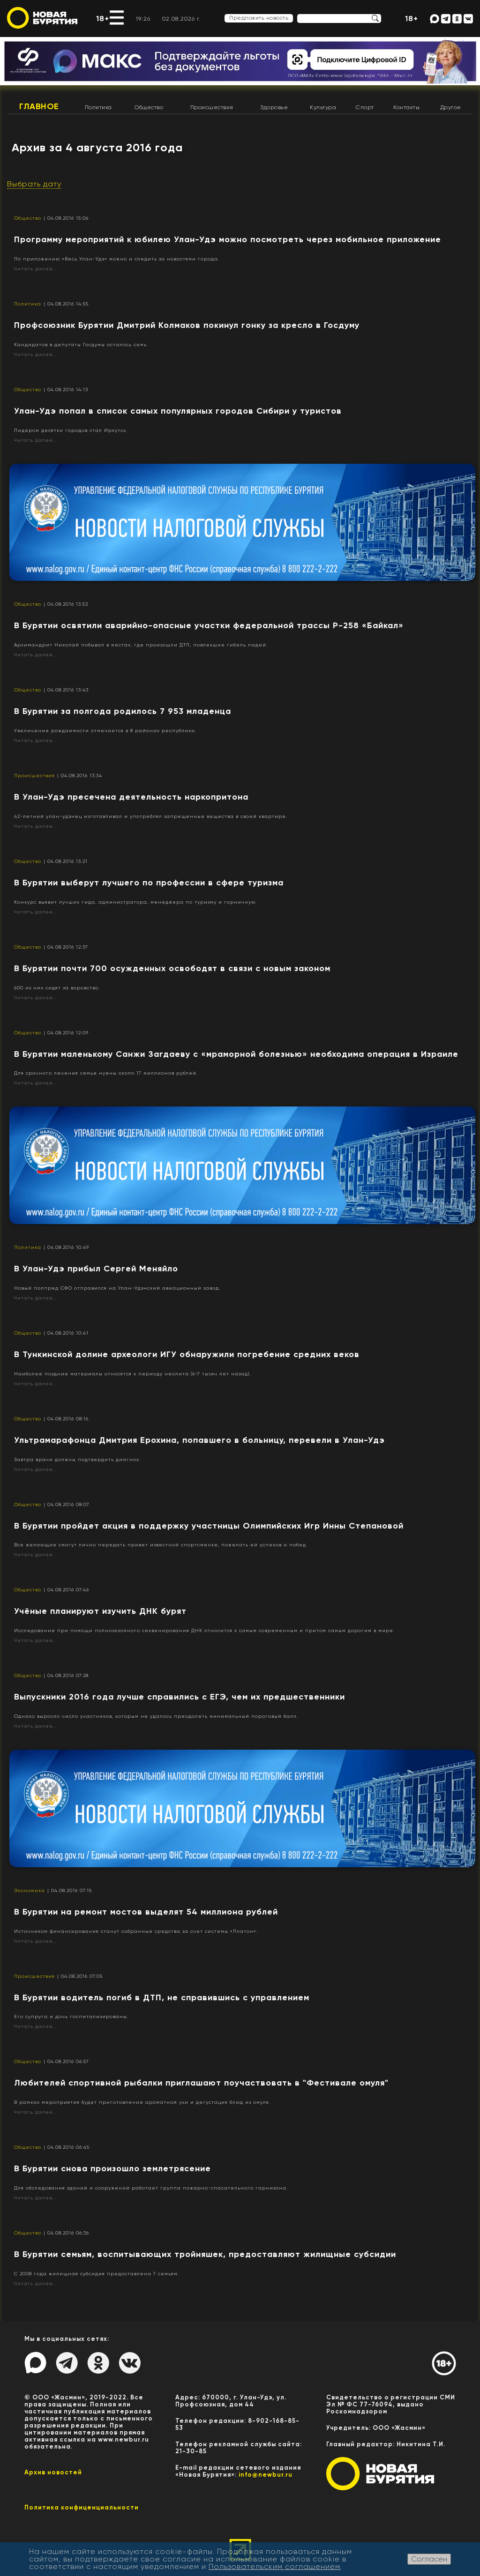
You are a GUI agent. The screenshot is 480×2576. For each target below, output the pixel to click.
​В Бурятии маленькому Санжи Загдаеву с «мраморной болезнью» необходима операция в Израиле (236, 1054)
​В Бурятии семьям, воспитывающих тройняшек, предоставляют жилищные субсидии (205, 2254)
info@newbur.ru (265, 2474)
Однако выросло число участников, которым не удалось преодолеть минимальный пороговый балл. (156, 1716)
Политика (98, 107)
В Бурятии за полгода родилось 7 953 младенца (122, 711)
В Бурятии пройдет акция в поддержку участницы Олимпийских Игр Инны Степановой (209, 1526)
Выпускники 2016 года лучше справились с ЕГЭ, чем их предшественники (179, 1697)
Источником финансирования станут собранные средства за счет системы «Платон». (136, 1931)
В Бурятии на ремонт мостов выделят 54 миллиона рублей (146, 1912)
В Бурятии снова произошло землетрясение (112, 2168)
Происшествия (211, 107)
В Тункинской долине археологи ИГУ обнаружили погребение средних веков (187, 1354)
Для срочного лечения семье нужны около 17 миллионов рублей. (106, 1073)
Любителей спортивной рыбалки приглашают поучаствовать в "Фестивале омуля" (201, 2083)
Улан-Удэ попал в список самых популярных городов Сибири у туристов (178, 411)
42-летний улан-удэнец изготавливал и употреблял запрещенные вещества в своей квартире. (150, 816)
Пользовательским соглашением (274, 2566)
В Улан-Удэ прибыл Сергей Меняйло (96, 1268)
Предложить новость (258, 18)
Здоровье (274, 107)
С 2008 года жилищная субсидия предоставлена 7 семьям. (96, 2273)
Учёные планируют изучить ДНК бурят (100, 1611)
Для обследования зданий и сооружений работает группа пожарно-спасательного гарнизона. (151, 2187)
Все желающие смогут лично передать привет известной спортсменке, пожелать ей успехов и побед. (161, 1544)
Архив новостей (53, 2472)
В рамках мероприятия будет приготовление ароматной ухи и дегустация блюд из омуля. (142, 2102)
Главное (39, 106)
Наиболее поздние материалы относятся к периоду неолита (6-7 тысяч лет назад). (132, 1373)
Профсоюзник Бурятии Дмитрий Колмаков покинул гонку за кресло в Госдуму (187, 325)
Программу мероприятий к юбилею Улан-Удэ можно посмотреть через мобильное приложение (227, 239)
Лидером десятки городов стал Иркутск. (71, 430)
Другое (450, 107)
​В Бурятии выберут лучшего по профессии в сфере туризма (149, 882)
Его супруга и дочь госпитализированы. (71, 2016)
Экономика (29, 1890)
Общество (149, 107)
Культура (323, 107)
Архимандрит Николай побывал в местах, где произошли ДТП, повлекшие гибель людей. (141, 644)
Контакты (406, 107)
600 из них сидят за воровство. (57, 987)
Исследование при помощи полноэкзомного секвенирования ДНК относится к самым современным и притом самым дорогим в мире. (204, 1630)
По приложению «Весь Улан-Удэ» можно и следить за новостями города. (116, 258)
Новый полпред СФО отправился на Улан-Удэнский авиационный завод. (117, 1288)
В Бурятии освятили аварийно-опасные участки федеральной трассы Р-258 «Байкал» (209, 625)
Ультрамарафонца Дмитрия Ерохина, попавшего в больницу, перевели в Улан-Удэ (199, 1440)
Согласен (429, 2558)
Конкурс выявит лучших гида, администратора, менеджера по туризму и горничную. (135, 902)
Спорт (365, 107)
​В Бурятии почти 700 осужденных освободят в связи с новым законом (172, 968)
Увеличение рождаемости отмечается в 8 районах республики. (105, 730)
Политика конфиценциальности (81, 2507)
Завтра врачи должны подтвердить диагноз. (77, 1459)
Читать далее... (35, 268)
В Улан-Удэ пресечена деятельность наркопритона (131, 797)
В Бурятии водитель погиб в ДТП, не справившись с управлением (161, 1997)
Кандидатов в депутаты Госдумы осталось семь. (81, 344)
